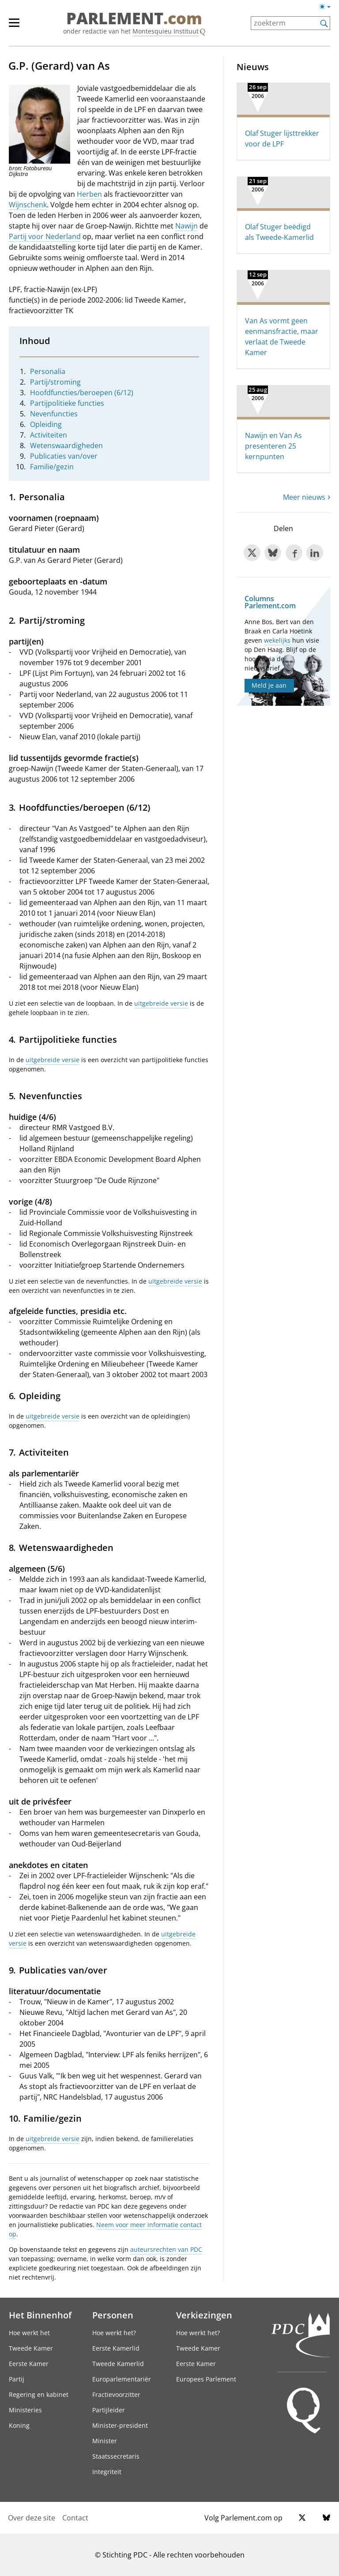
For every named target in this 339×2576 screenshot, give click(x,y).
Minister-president (120, 2425)
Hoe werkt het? (114, 2333)
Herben (89, 194)
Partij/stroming (55, 382)
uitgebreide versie (161, 1003)
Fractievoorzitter (116, 2394)
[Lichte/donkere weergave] (327, 8)
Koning (19, 2425)
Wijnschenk (28, 205)
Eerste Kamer (29, 2363)
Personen (112, 2315)
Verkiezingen (204, 2315)
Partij (16, 2379)
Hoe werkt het (29, 2333)
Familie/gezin (52, 467)
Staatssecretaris (115, 2456)
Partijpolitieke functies (67, 403)
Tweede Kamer (31, 2348)
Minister (104, 2441)
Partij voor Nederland (45, 236)
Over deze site (31, 2518)
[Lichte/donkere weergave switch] (327, 7)
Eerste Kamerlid (115, 2348)
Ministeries (25, 2410)
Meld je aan (269, 685)
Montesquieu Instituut (165, 31)
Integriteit (106, 2471)
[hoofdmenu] (18, 26)
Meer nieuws (304, 497)
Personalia (47, 371)
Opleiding (46, 424)
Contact (75, 2518)
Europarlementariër (121, 2379)
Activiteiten (48, 435)
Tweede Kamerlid (118, 2363)
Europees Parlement (206, 2379)
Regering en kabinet (38, 2394)
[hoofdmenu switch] (14, 26)
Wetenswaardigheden (66, 445)
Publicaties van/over (64, 456)
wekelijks (277, 640)
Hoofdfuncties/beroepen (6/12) (81, 392)
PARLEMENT (134, 18)
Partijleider (108, 2410)
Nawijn (186, 226)
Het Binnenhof (40, 2315)
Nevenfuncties (54, 414)
